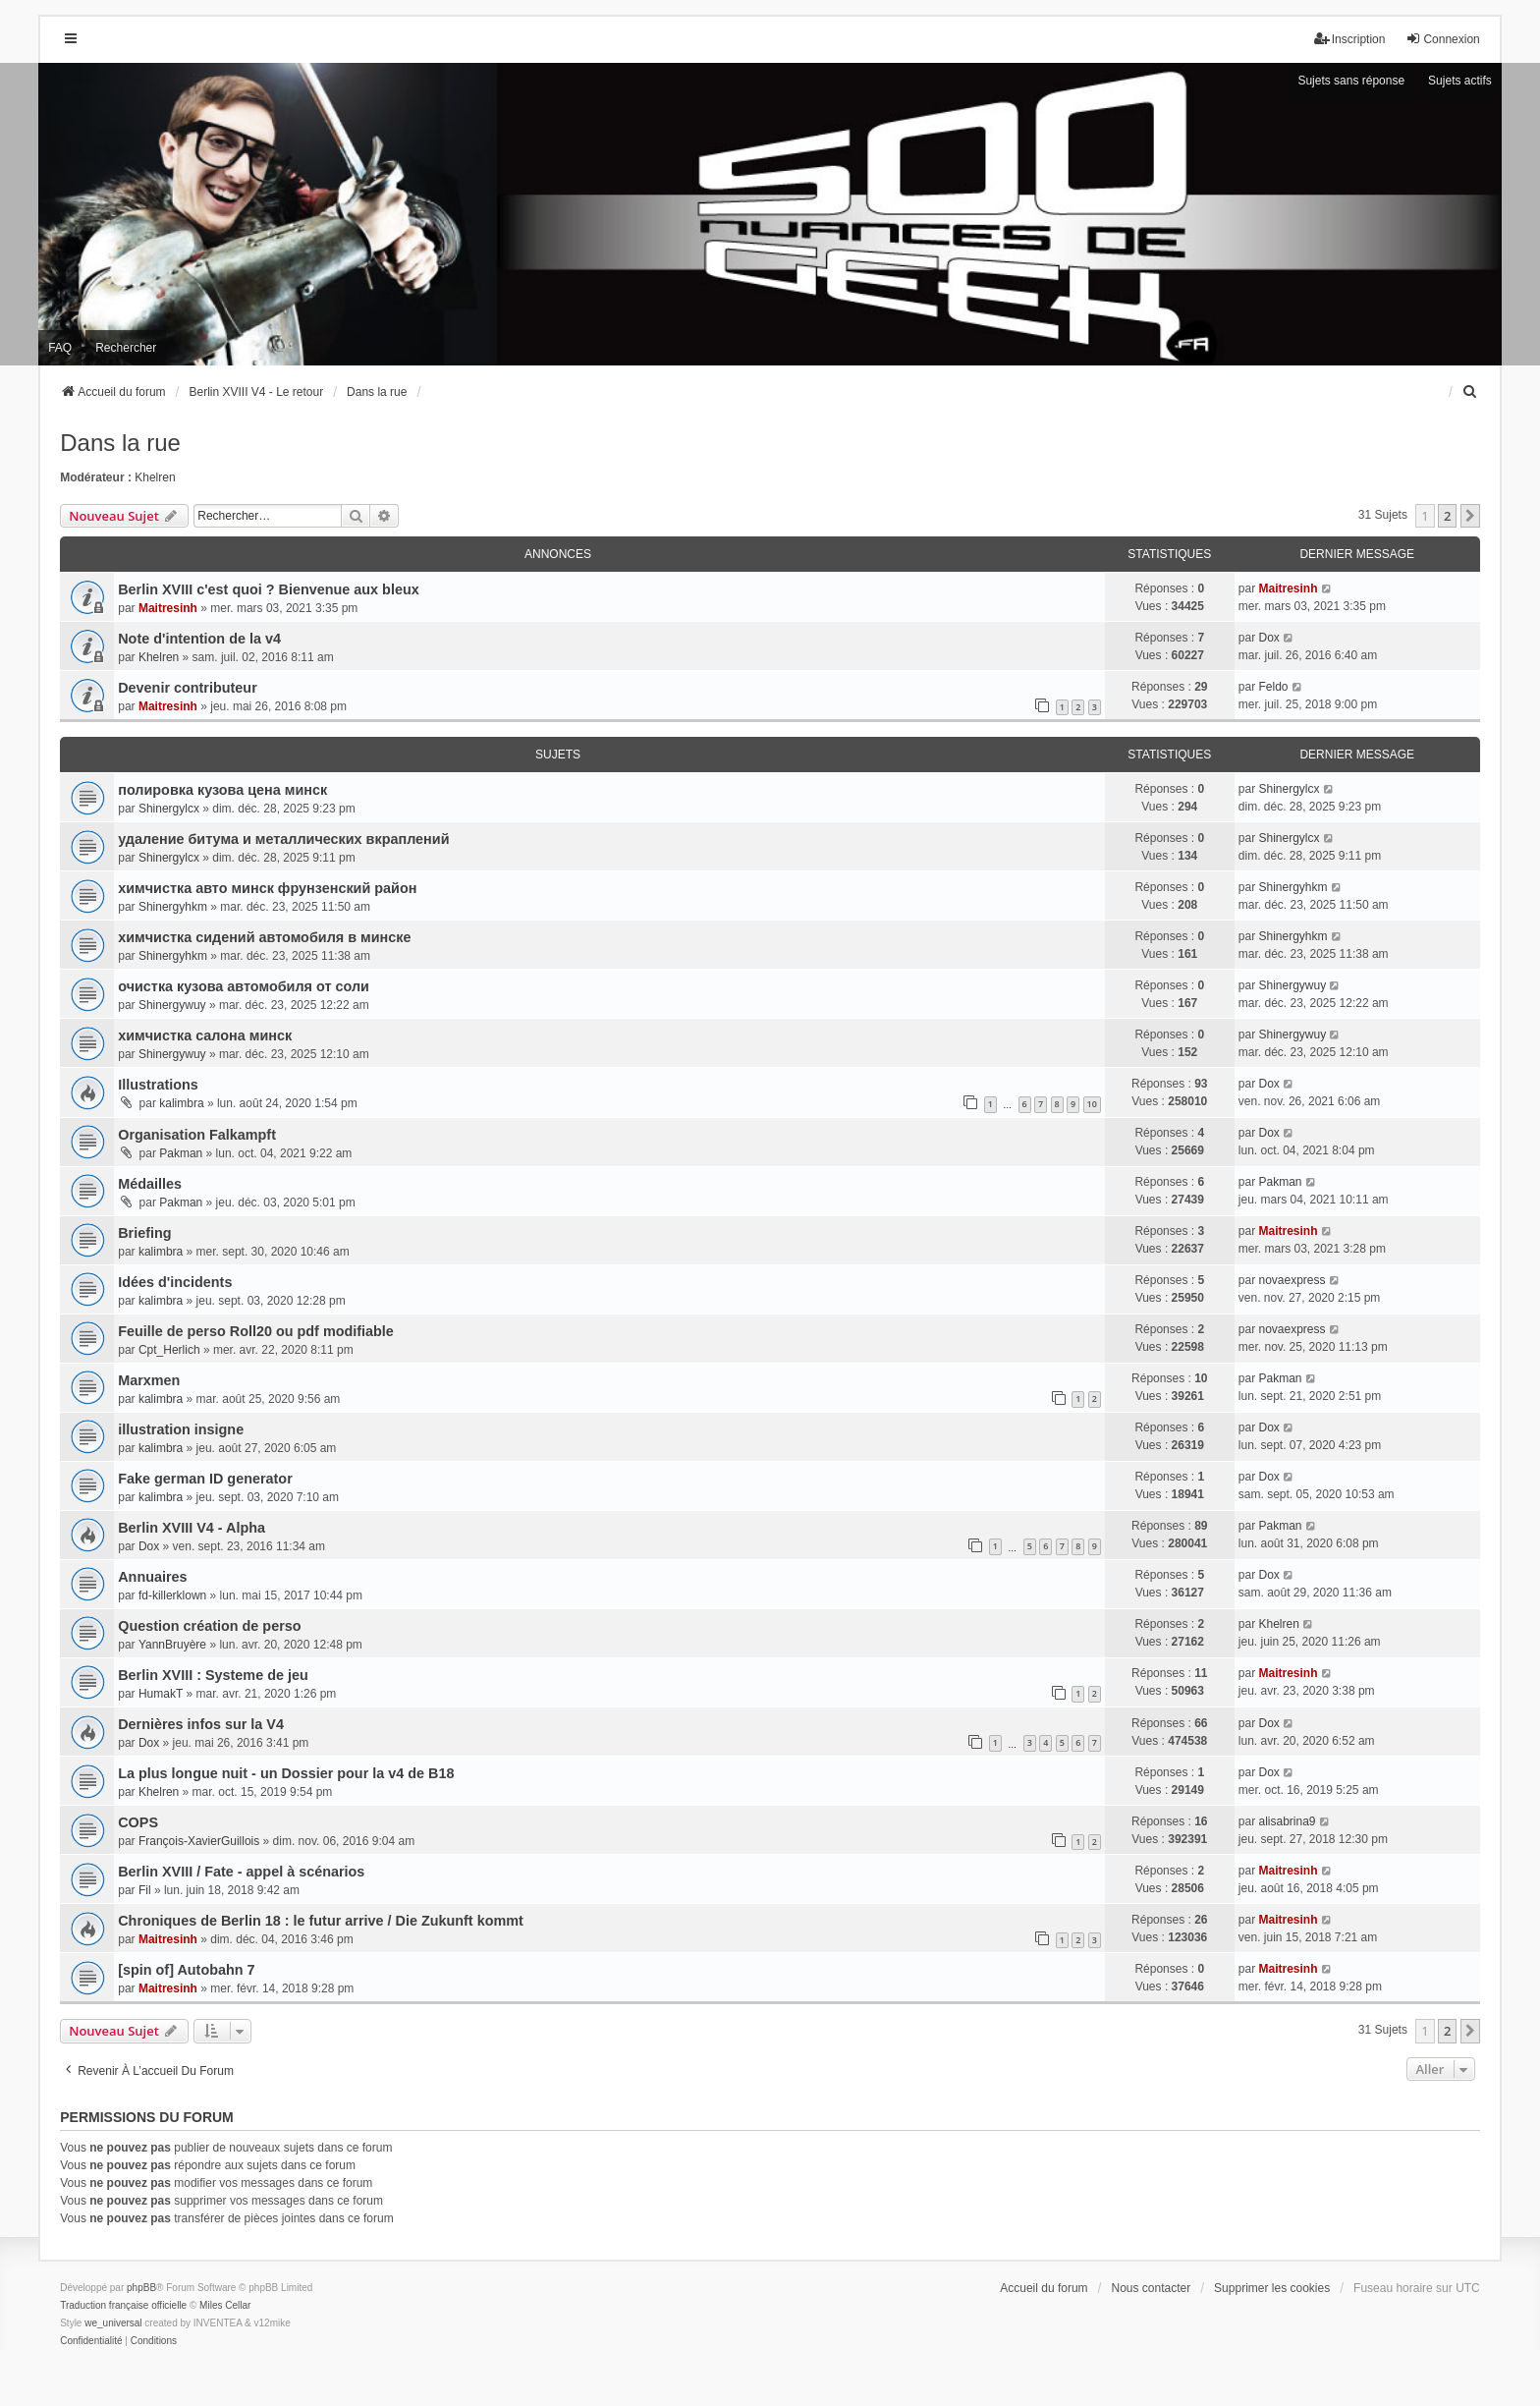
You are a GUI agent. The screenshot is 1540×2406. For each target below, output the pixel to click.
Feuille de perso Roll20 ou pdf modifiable (256, 1331)
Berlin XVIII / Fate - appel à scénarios (241, 1871)
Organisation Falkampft (197, 1135)
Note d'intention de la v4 (199, 638)
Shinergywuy (172, 1005)
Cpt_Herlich (169, 1350)
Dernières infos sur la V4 (201, 1724)
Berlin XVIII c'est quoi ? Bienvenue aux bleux (268, 589)
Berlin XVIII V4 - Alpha (191, 1528)
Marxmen (149, 1380)
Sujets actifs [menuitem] (1460, 80)
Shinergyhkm (172, 907)
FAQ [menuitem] (60, 348)
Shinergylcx (168, 808)
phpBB (141, 2287)
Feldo (1273, 687)
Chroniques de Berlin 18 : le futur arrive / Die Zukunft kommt (320, 1921)
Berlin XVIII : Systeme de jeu (213, 1675)
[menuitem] (1471, 392)
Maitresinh (167, 608)
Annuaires (152, 1577)
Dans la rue (120, 442)
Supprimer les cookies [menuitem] (1272, 2288)
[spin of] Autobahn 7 (186, 1970)
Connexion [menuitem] (1442, 38)
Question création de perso (209, 1626)
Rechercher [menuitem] (125, 348)
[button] (1470, 516)
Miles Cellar (224, 2305)
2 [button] (1447, 516)
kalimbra (181, 1103)
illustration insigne (181, 1429)
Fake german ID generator (205, 1478)
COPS (138, 1822)
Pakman (180, 1153)
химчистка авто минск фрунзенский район (267, 888)
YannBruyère (172, 1644)
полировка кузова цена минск (222, 790)
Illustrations (158, 1084)
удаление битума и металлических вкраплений (283, 839)
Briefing (144, 1233)
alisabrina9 (1286, 1821)
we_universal (112, 2323)
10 (1092, 1103)
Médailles (150, 1184)
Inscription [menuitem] (1350, 38)
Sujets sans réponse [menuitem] (1350, 80)
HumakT (160, 1694)
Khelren (155, 477)
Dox (1268, 637)
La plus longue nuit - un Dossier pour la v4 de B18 (286, 1773)
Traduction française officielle (123, 2305)
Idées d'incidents (175, 1282)
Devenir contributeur (187, 688)
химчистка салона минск (205, 1035)
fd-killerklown (172, 1595)
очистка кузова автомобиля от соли (243, 986)
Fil (144, 1890)
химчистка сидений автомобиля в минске (264, 937)
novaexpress (1291, 1280)
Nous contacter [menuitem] (1151, 2288)
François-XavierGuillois (198, 1841)
